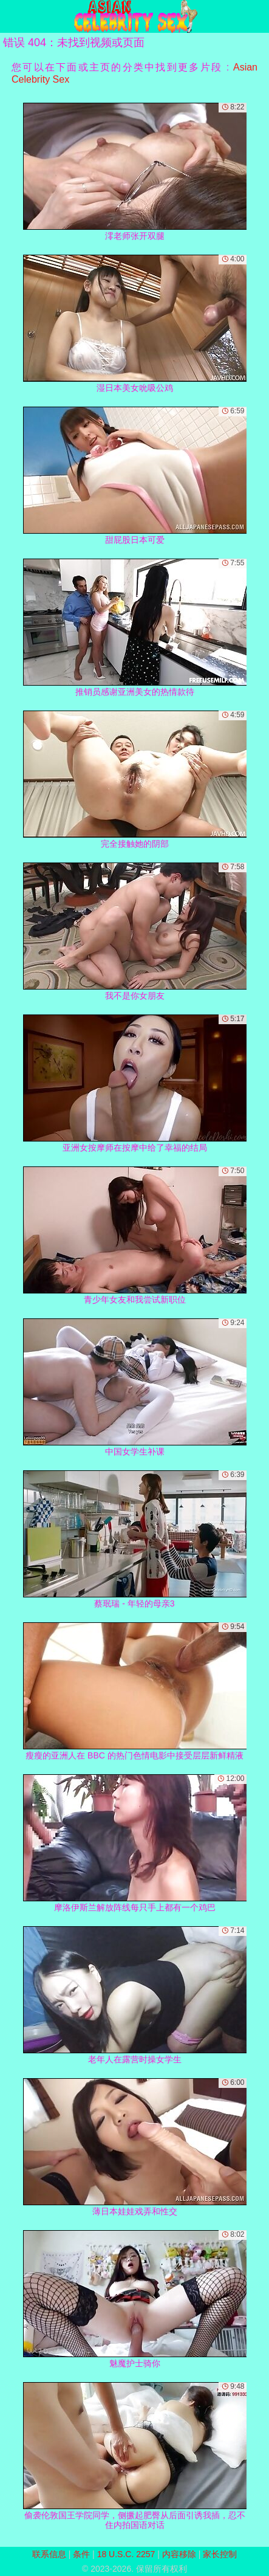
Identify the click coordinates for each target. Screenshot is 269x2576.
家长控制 (220, 2554)
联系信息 (49, 2554)
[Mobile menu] (11, 16)
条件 (81, 2554)
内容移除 (179, 2554)
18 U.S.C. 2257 (126, 2554)
